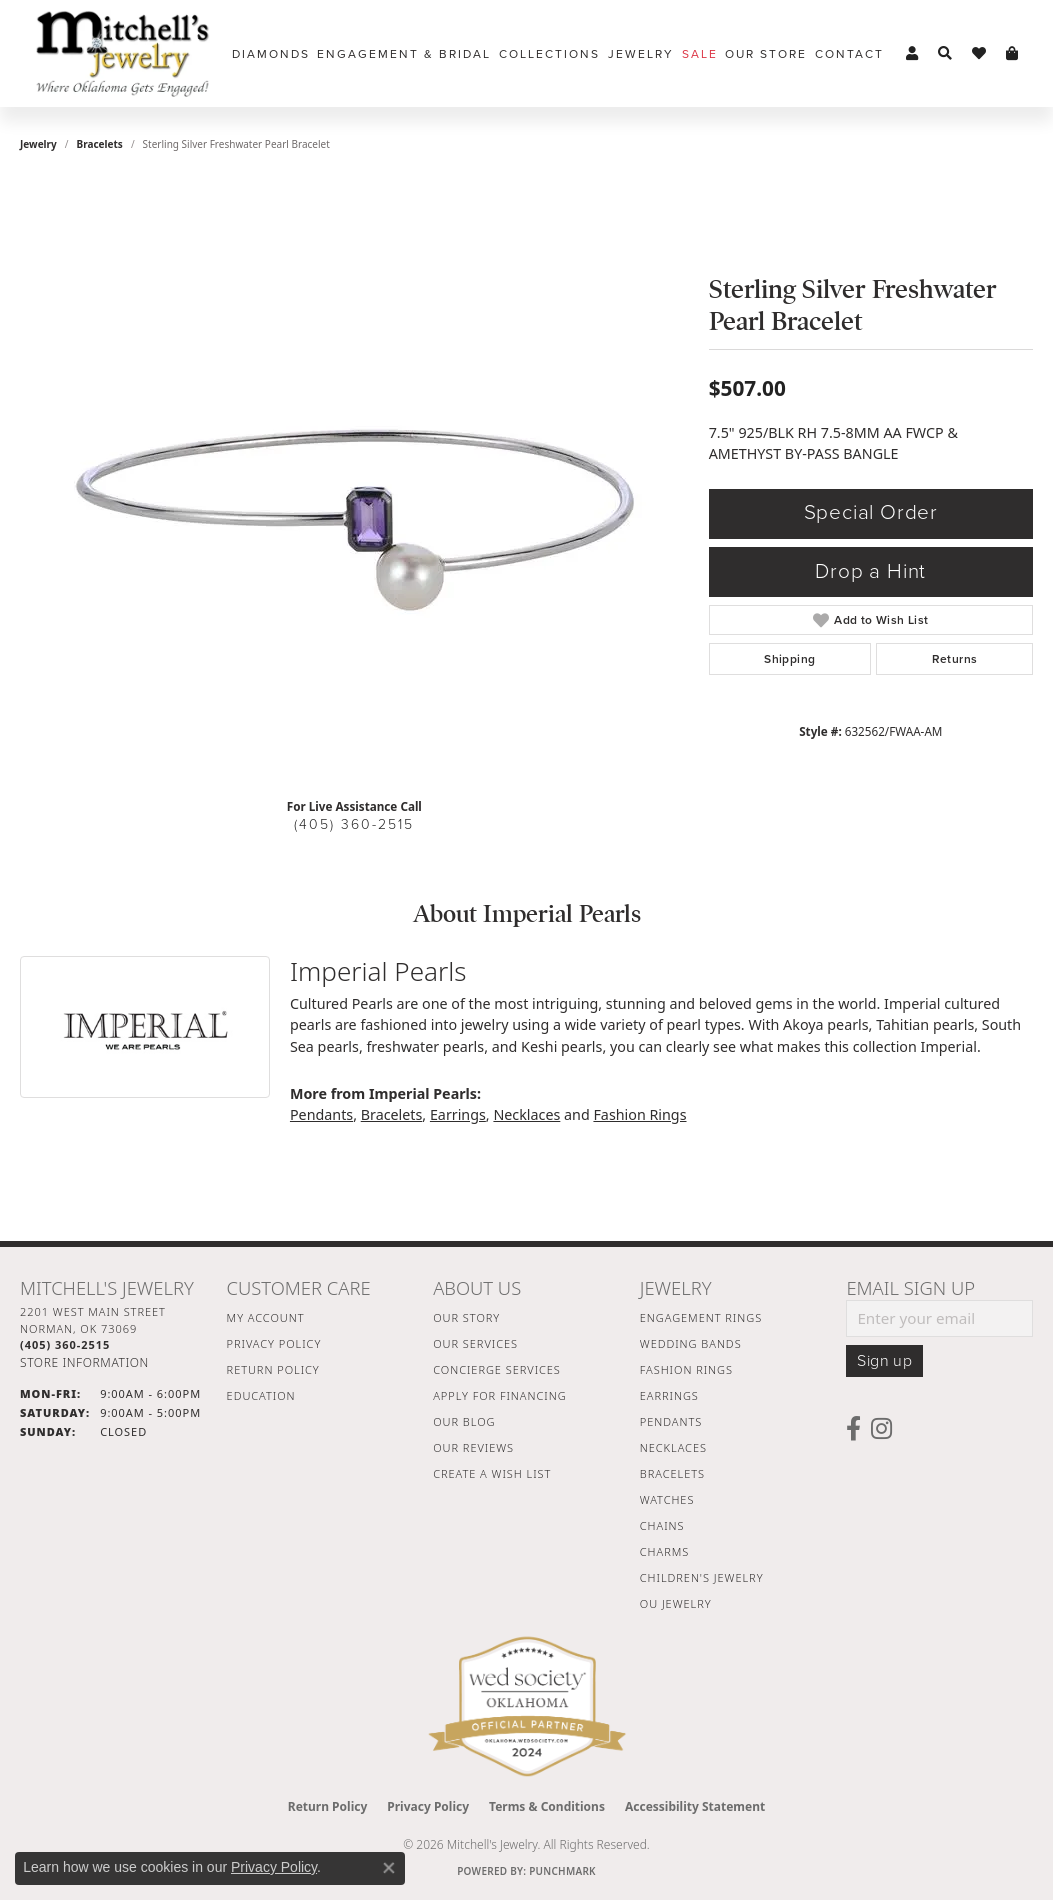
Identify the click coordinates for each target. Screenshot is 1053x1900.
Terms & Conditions (547, 1806)
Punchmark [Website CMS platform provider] (562, 1871)
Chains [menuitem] (662, 1525)
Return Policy (273, 1369)
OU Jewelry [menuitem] (676, 1603)
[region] (354, 482)
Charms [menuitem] (664, 1551)
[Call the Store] (65, 1344)
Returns (955, 659)
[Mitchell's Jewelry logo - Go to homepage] (122, 53)
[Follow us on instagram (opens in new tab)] (881, 1429)
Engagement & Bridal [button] (404, 54)
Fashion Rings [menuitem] (686, 1369)
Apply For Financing (499, 1395)
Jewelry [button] (641, 54)
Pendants (321, 1114)
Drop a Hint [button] (870, 571)
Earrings (458, 1114)
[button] (912, 54)
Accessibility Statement (695, 1806)
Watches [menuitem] (667, 1499)
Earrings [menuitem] (669, 1395)
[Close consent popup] (389, 1868)
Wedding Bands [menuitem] (691, 1343)
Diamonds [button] (271, 54)
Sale (700, 54)
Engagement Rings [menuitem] (701, 1317)
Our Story (466, 1317)
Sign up (884, 1361)
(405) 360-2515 (354, 824)
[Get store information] (84, 1362)
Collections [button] (549, 54)
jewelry (38, 144)
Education (261, 1395)
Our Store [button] (766, 54)
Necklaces (526, 1114)
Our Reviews (473, 1447)
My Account (266, 1317)
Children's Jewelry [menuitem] (702, 1577)
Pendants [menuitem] (671, 1421)
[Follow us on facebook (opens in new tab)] (853, 1429)
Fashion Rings (639, 1114)
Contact (849, 54)
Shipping (789, 659)
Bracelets (100, 144)
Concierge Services (497, 1369)
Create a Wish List (492, 1473)
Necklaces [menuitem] (673, 1447)
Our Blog (464, 1421)
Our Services (475, 1343)
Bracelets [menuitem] (672, 1473)
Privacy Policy (274, 1343)
